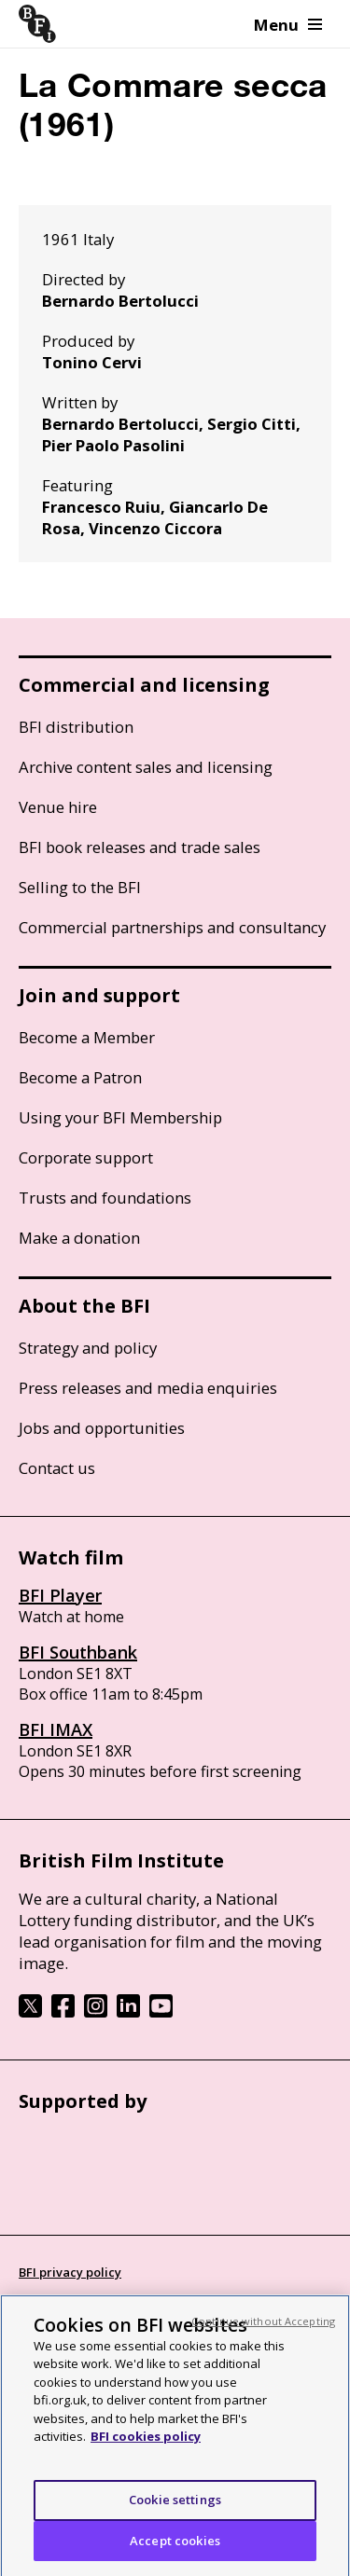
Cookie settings (175, 2514)
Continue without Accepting (263, 2336)
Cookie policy (58, 2307)
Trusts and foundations (105, 1197)
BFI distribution (76, 726)
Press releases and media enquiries (148, 1387)
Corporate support (86, 1157)
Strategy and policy (88, 1347)
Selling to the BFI (80, 887)
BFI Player (60, 1595)
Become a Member (87, 1037)
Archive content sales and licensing (146, 767)
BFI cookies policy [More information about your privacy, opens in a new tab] (146, 2452)
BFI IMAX (55, 1729)
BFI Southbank (78, 1652)
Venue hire (58, 807)
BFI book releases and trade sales (139, 847)
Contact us (57, 1468)
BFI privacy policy (70, 2272)
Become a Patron (80, 1077)
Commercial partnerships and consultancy (172, 927)
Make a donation (79, 1237)
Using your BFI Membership (120, 1117)
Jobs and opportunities (102, 1428)
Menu (288, 24)
